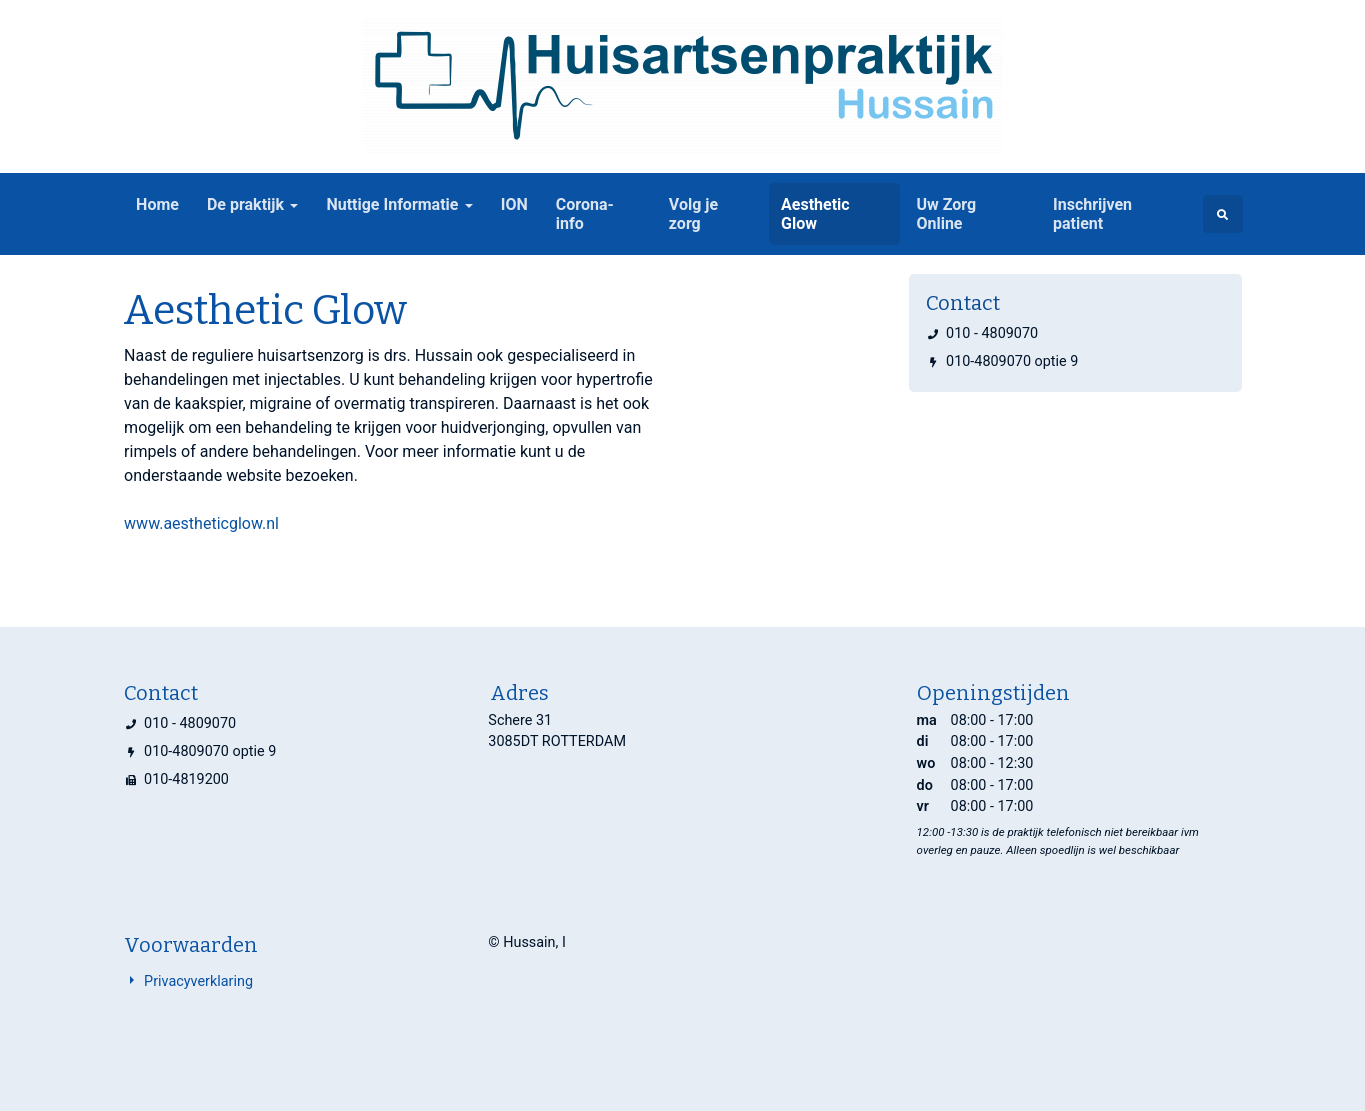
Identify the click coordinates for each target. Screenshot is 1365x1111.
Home (157, 204)
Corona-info (585, 214)
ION (514, 204)
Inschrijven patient (1092, 214)
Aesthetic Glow (815, 214)
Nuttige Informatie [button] (392, 204)
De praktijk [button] (245, 204)
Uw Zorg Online (946, 214)
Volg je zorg (693, 214)
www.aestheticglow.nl (201, 523)
